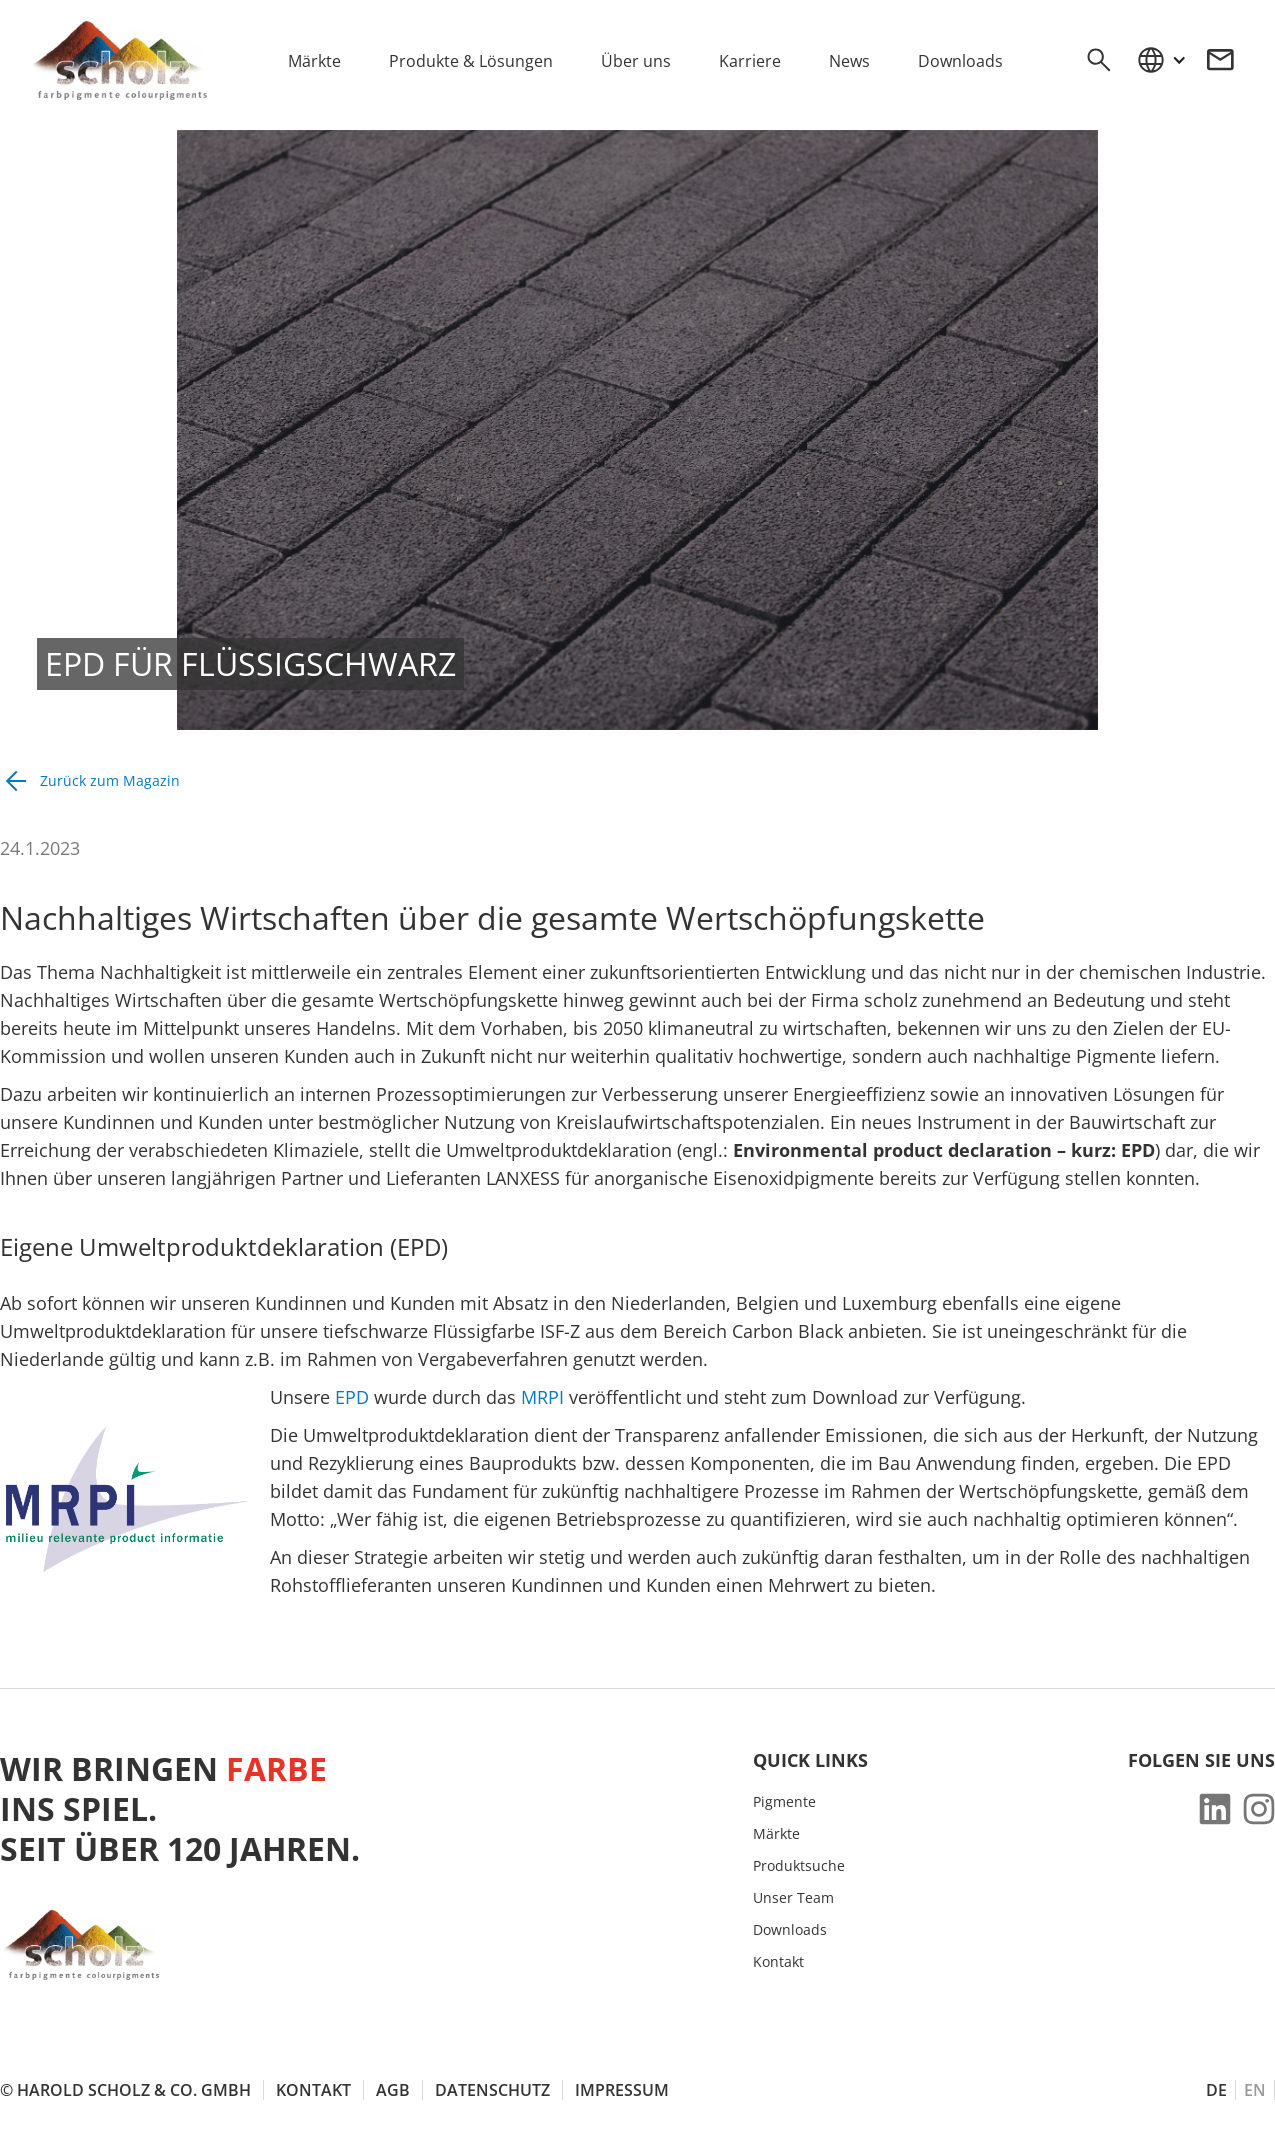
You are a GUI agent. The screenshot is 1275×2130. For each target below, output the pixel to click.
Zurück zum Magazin (110, 780)
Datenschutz (492, 2090)
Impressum (622, 2090)
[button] (1161, 60)
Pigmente (784, 1802)
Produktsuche (799, 1866)
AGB (393, 2090)
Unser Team (793, 1898)
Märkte (776, 1834)
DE (1216, 2090)
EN (1255, 2090)
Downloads (790, 1930)
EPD (352, 1397)
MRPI (542, 1397)
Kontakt (778, 1962)
